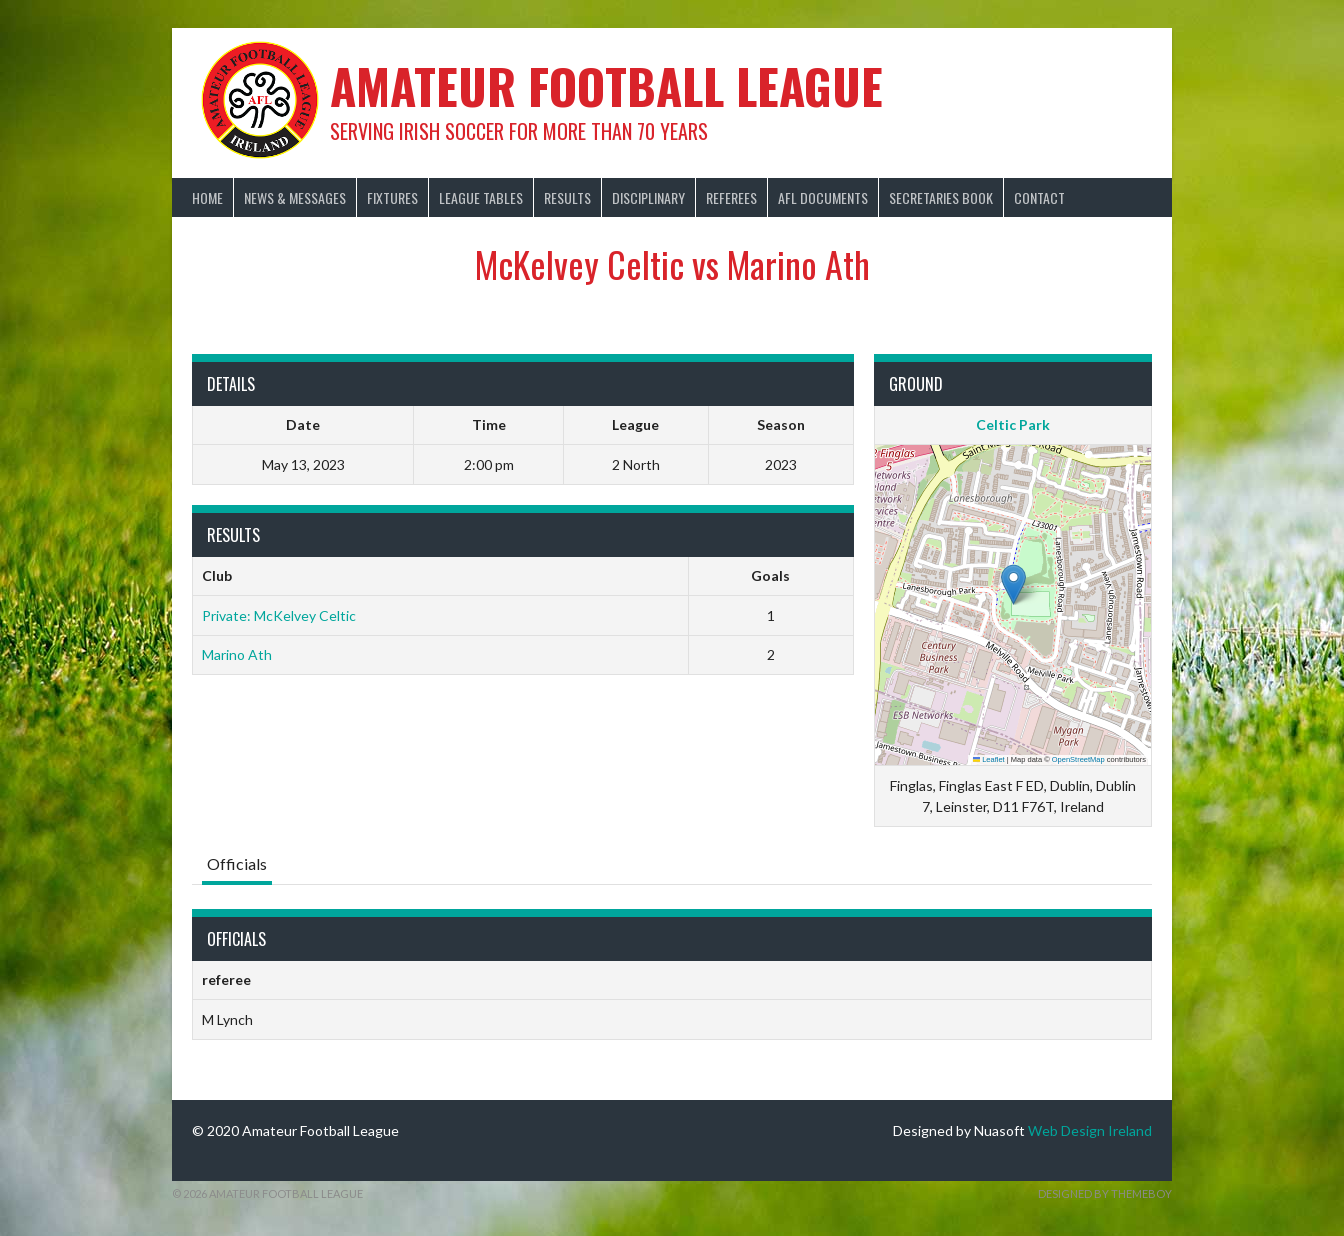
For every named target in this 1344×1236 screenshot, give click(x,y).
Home (207, 197)
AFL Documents (823, 197)
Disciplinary (648, 197)
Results (567, 197)
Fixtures (392, 197)
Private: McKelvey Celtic (279, 615)
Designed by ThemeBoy (1105, 1193)
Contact (1039, 197)
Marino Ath (237, 654)
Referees (731, 197)
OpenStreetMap (1078, 759)
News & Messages (295, 197)
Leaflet (989, 759)
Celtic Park (1013, 424)
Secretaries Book (941, 197)
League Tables (481, 197)
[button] (1013, 584)
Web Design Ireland (1090, 1130)
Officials (237, 863)
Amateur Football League (606, 85)
